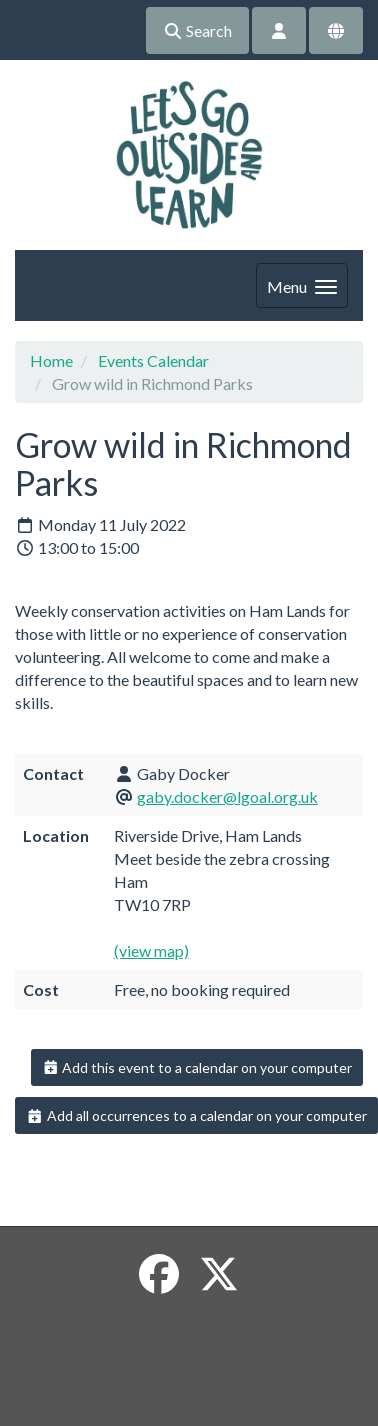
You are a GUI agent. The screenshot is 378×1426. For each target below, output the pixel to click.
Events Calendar (153, 360)
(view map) (151, 950)
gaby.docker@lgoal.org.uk (227, 796)
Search (197, 30)
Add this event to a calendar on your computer (197, 1067)
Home (51, 360)
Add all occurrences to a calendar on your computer (196, 1115)
